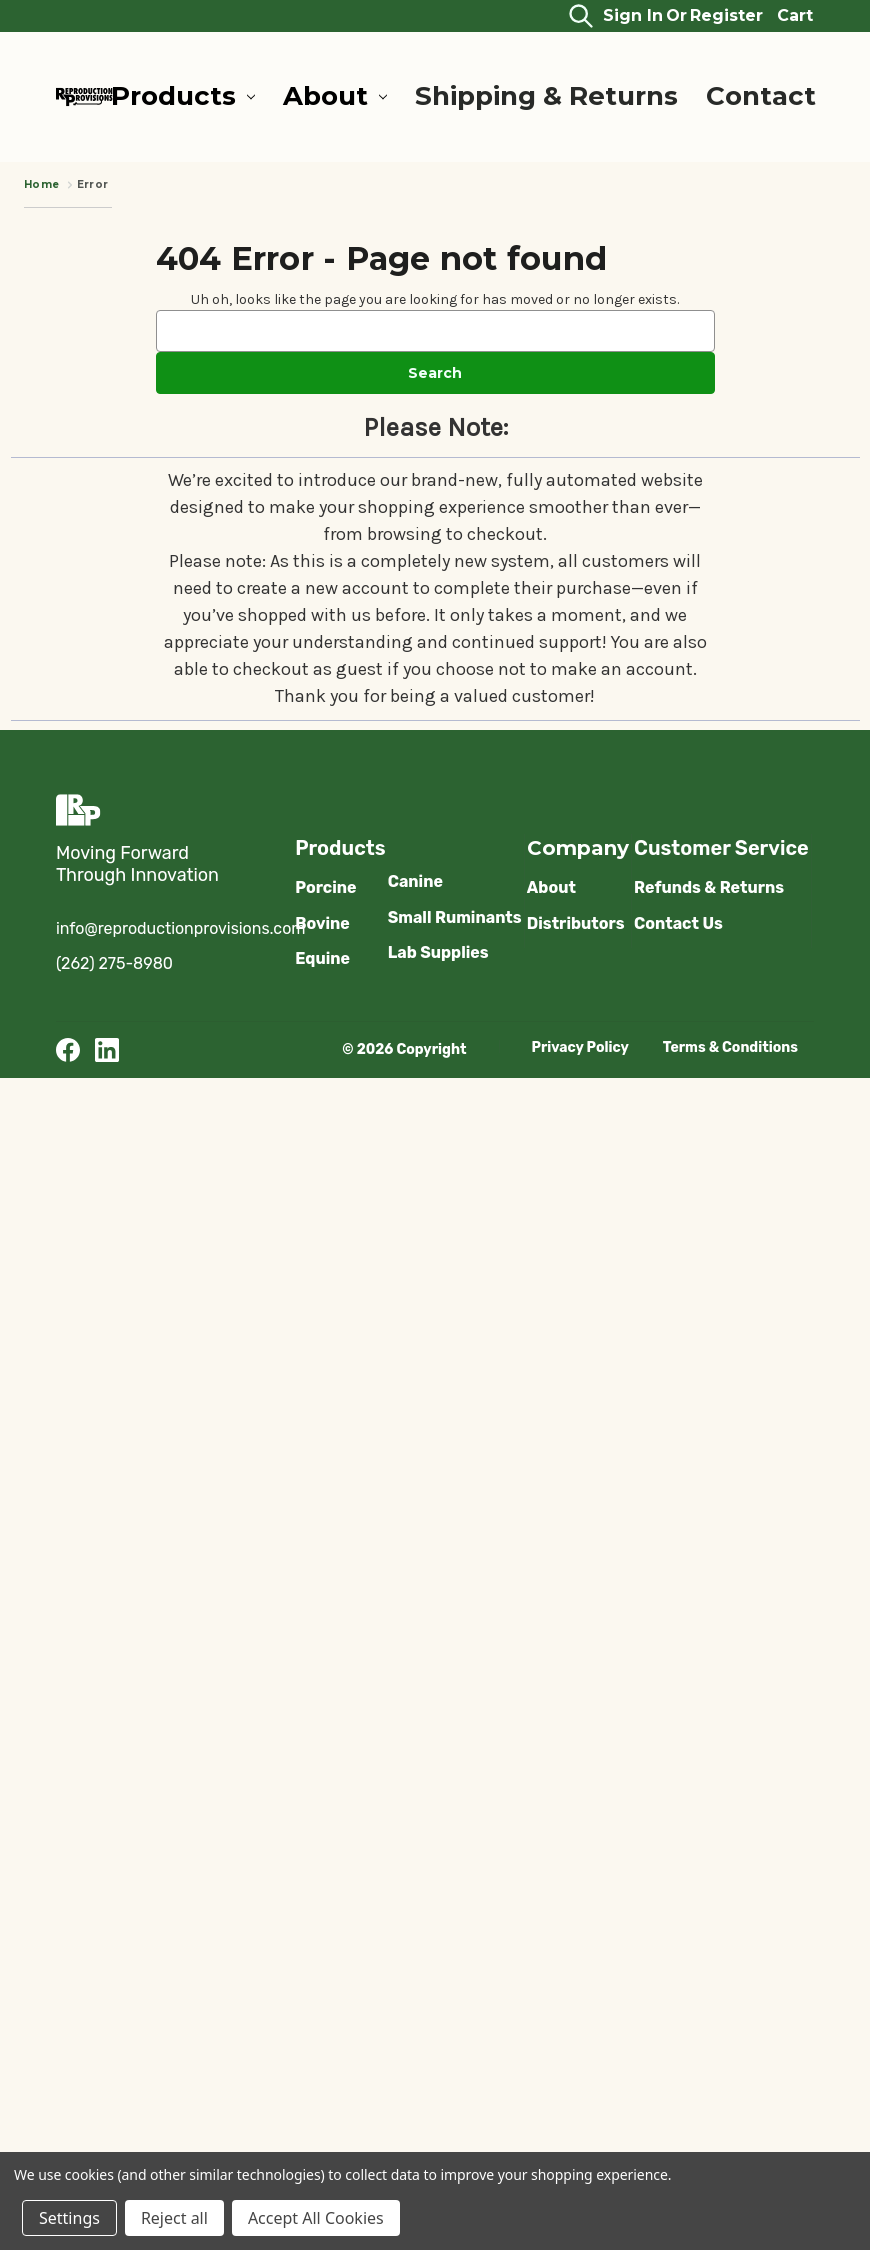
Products (183, 96)
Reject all (174, 2218)
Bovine (322, 923)
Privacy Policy (580, 1047)
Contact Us (678, 923)
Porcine (325, 887)
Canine (415, 881)
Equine (322, 958)
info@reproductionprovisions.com (181, 928)
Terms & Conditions (730, 1047)
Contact (761, 96)
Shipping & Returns (546, 96)
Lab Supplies (438, 952)
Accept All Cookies (316, 2218)
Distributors (576, 923)
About (335, 96)
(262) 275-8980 (114, 963)
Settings (69, 2218)
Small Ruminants (455, 917)
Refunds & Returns (709, 887)
